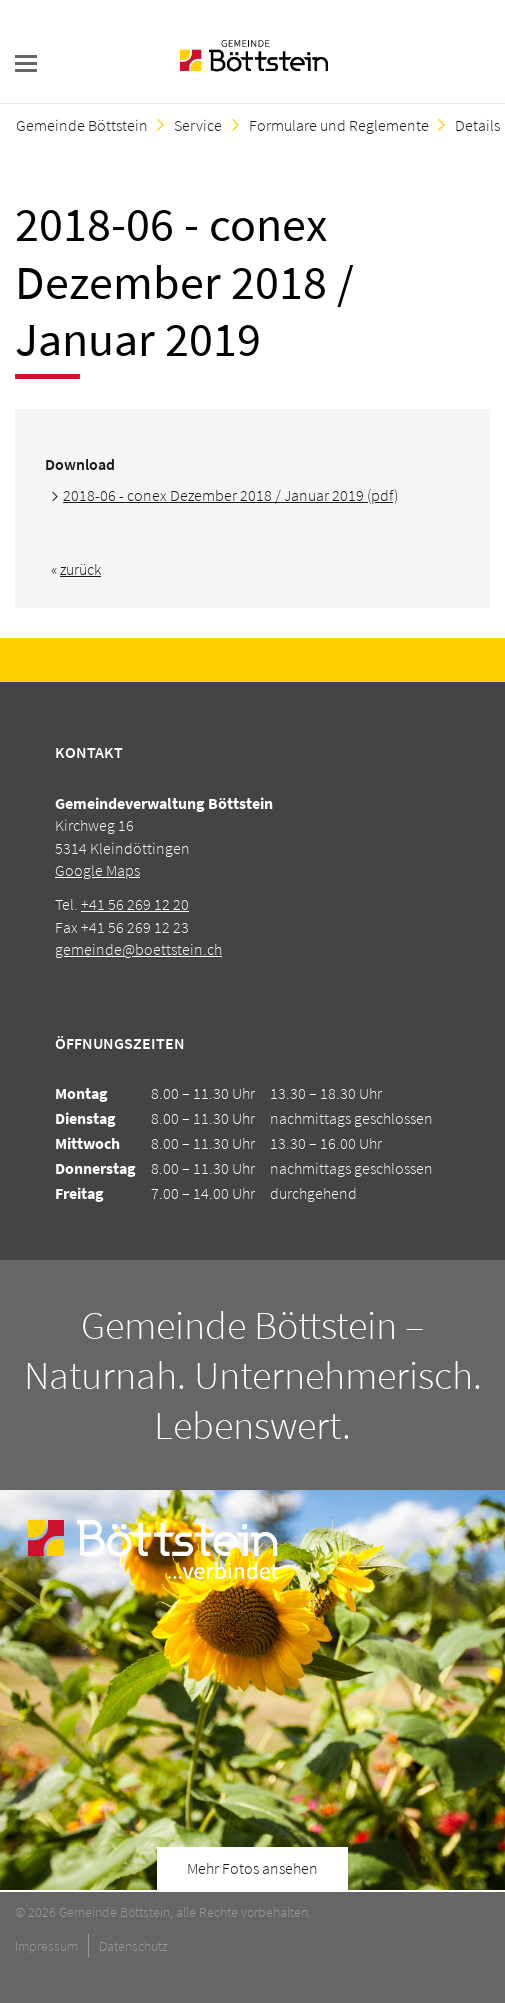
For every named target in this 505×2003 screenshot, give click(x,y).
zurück (80, 569)
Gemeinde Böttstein (82, 125)
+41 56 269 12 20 (135, 904)
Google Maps (97, 870)
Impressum (46, 1946)
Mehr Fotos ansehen (252, 1868)
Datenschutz (133, 1946)
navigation (26, 63)
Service (198, 125)
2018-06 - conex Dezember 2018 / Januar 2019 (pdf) (230, 495)
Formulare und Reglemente (339, 125)
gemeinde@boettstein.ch (138, 949)
